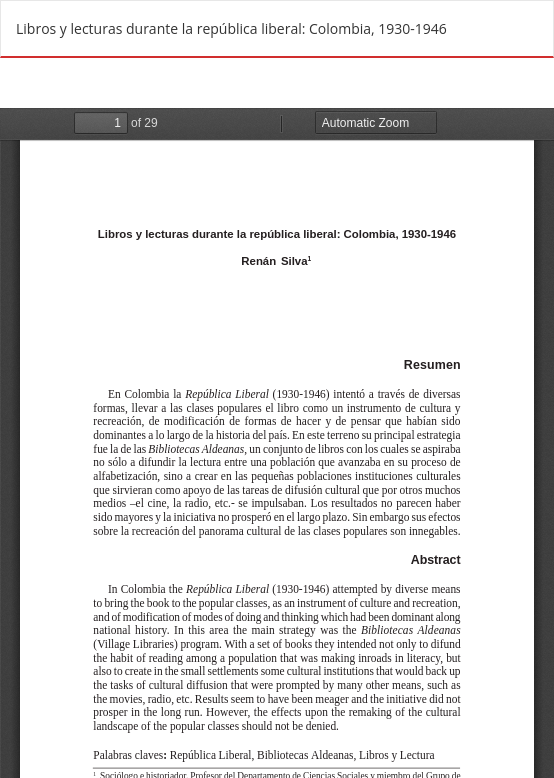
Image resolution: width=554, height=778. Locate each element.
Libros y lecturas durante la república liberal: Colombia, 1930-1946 (231, 28)
